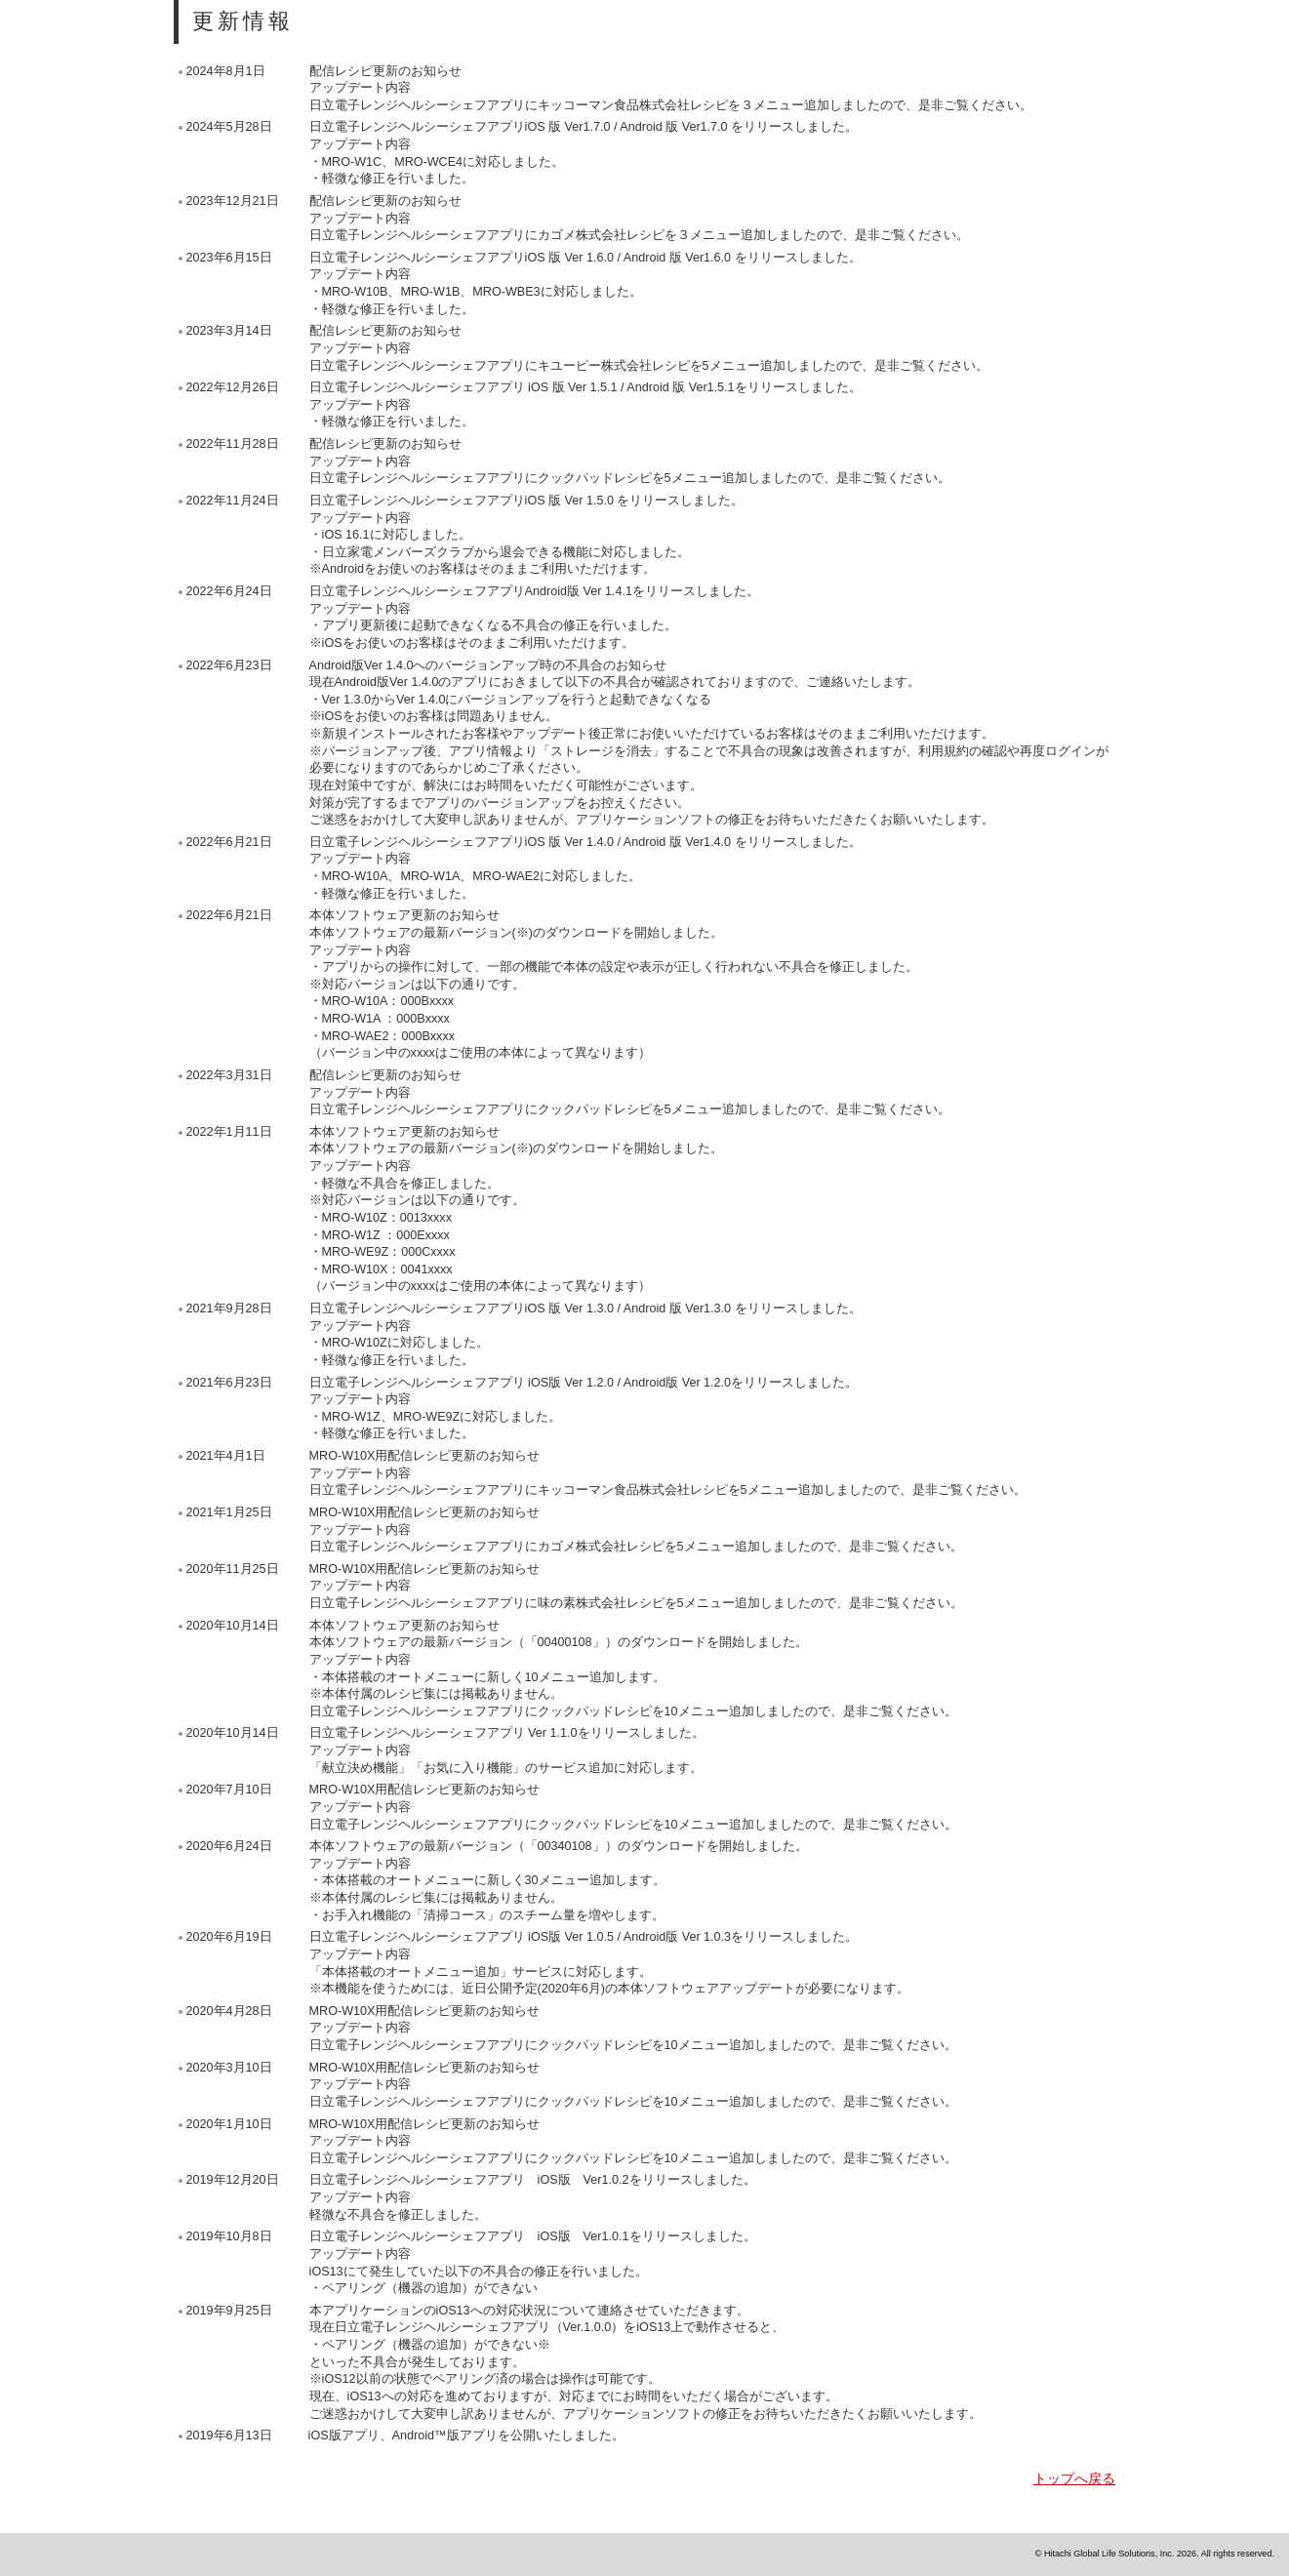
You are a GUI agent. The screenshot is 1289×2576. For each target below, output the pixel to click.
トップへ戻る (1074, 2478)
